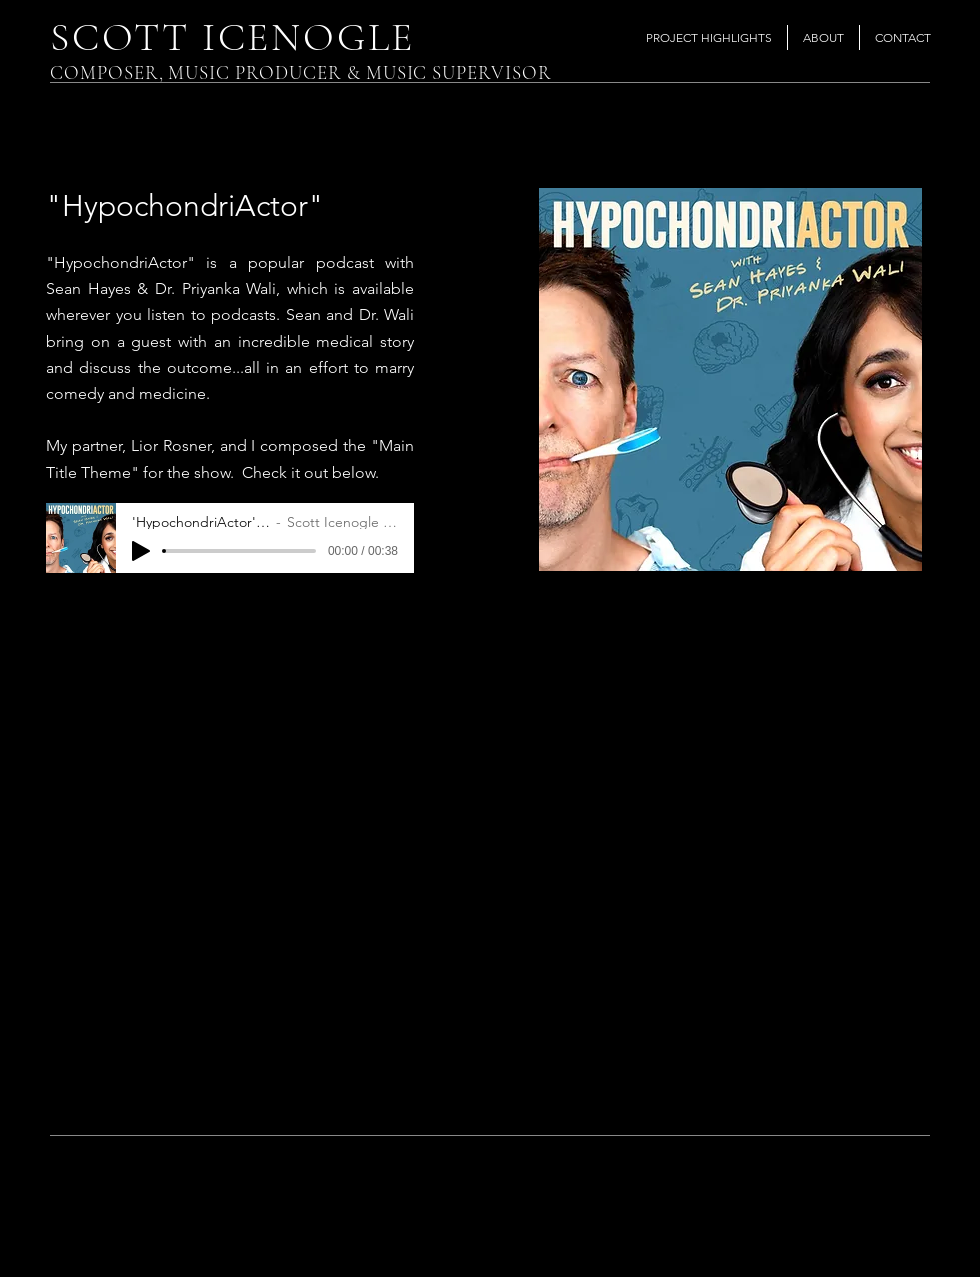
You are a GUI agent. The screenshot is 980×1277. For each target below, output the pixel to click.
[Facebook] (838, 1238)
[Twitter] (879, 1238)
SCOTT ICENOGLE (232, 37)
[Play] (141, 551)
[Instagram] (920, 1238)
